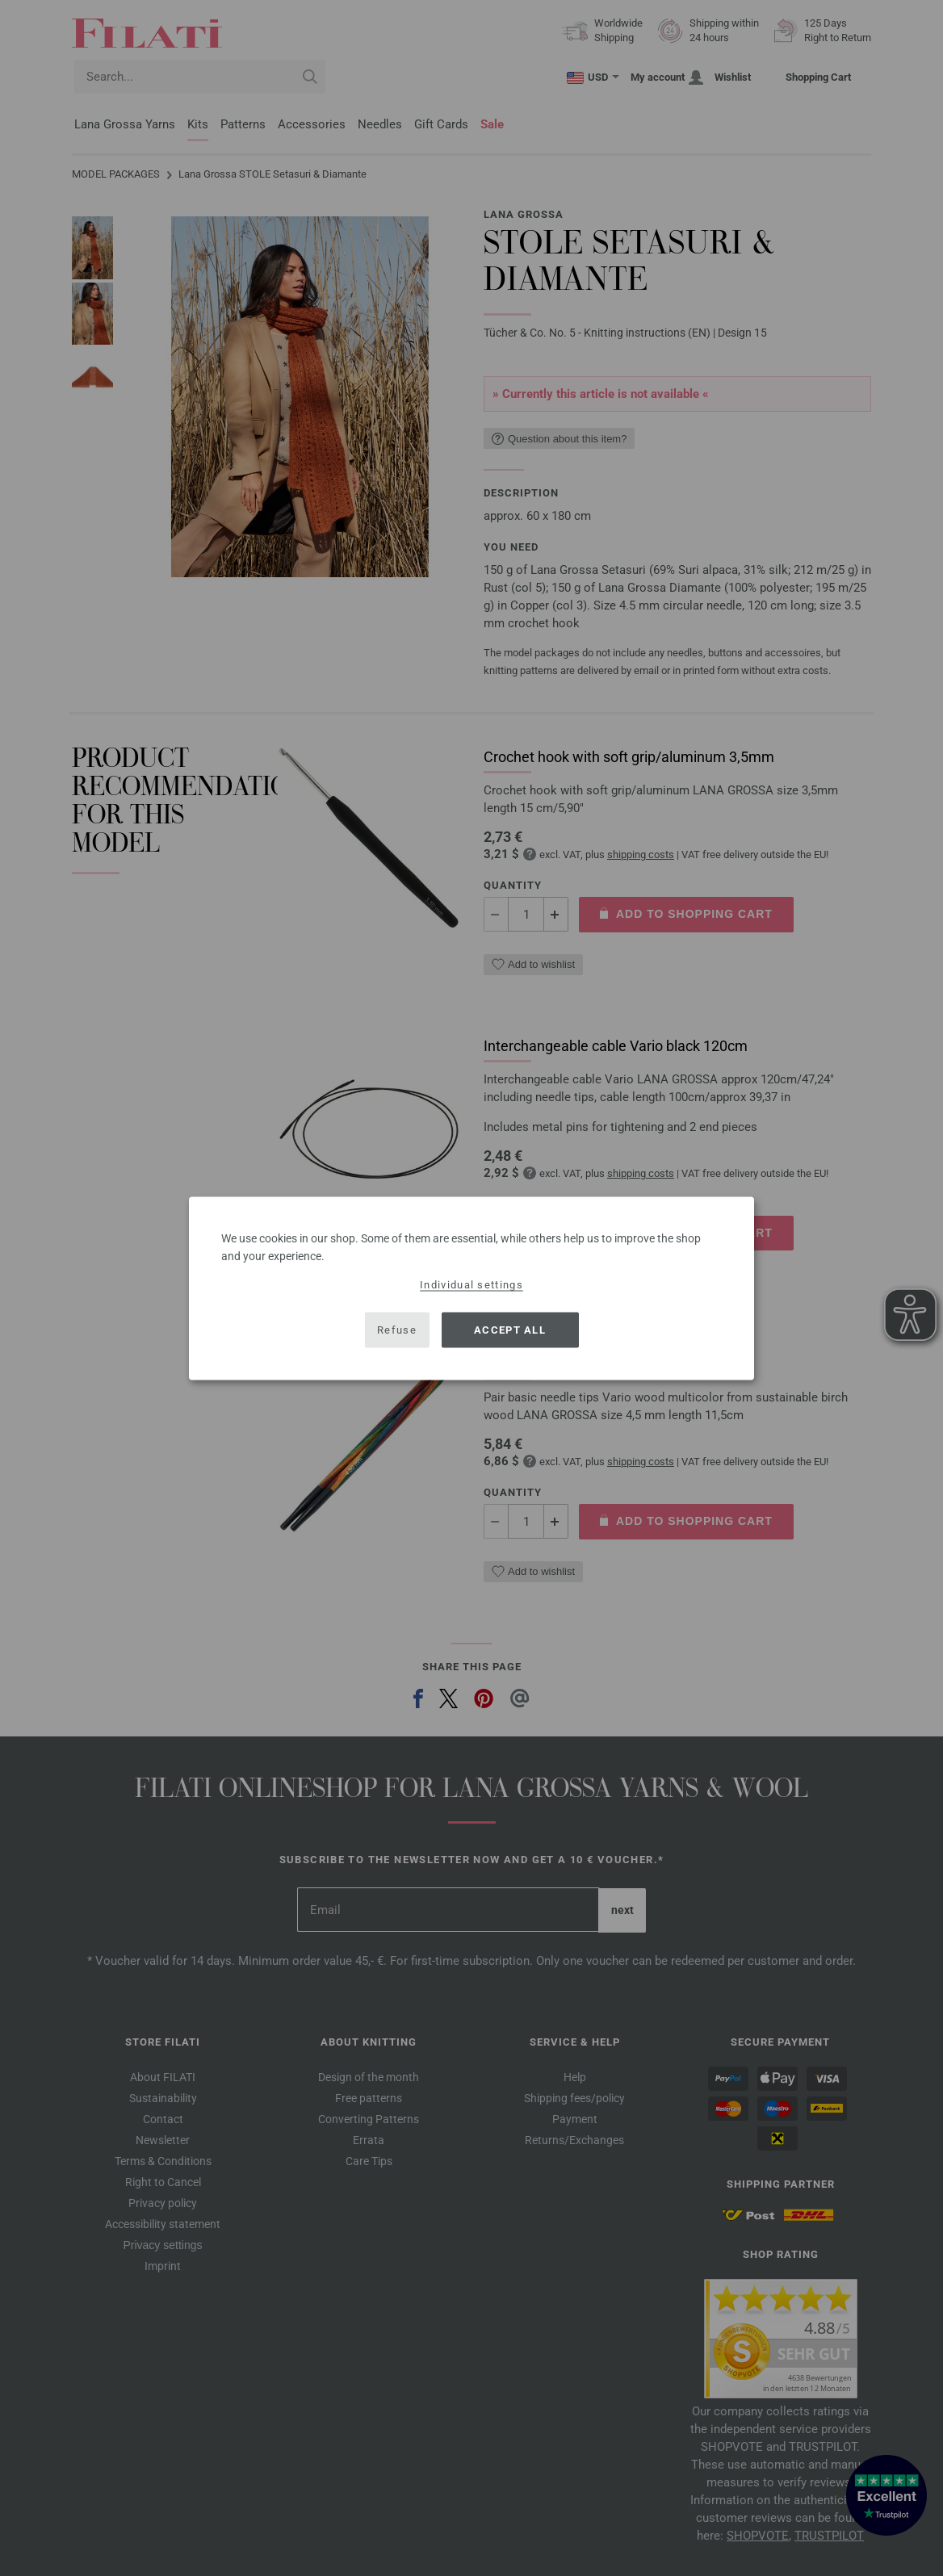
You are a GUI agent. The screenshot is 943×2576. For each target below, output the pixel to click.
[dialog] (471, 1288)
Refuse (397, 1330)
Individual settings (471, 1284)
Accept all (510, 1330)
